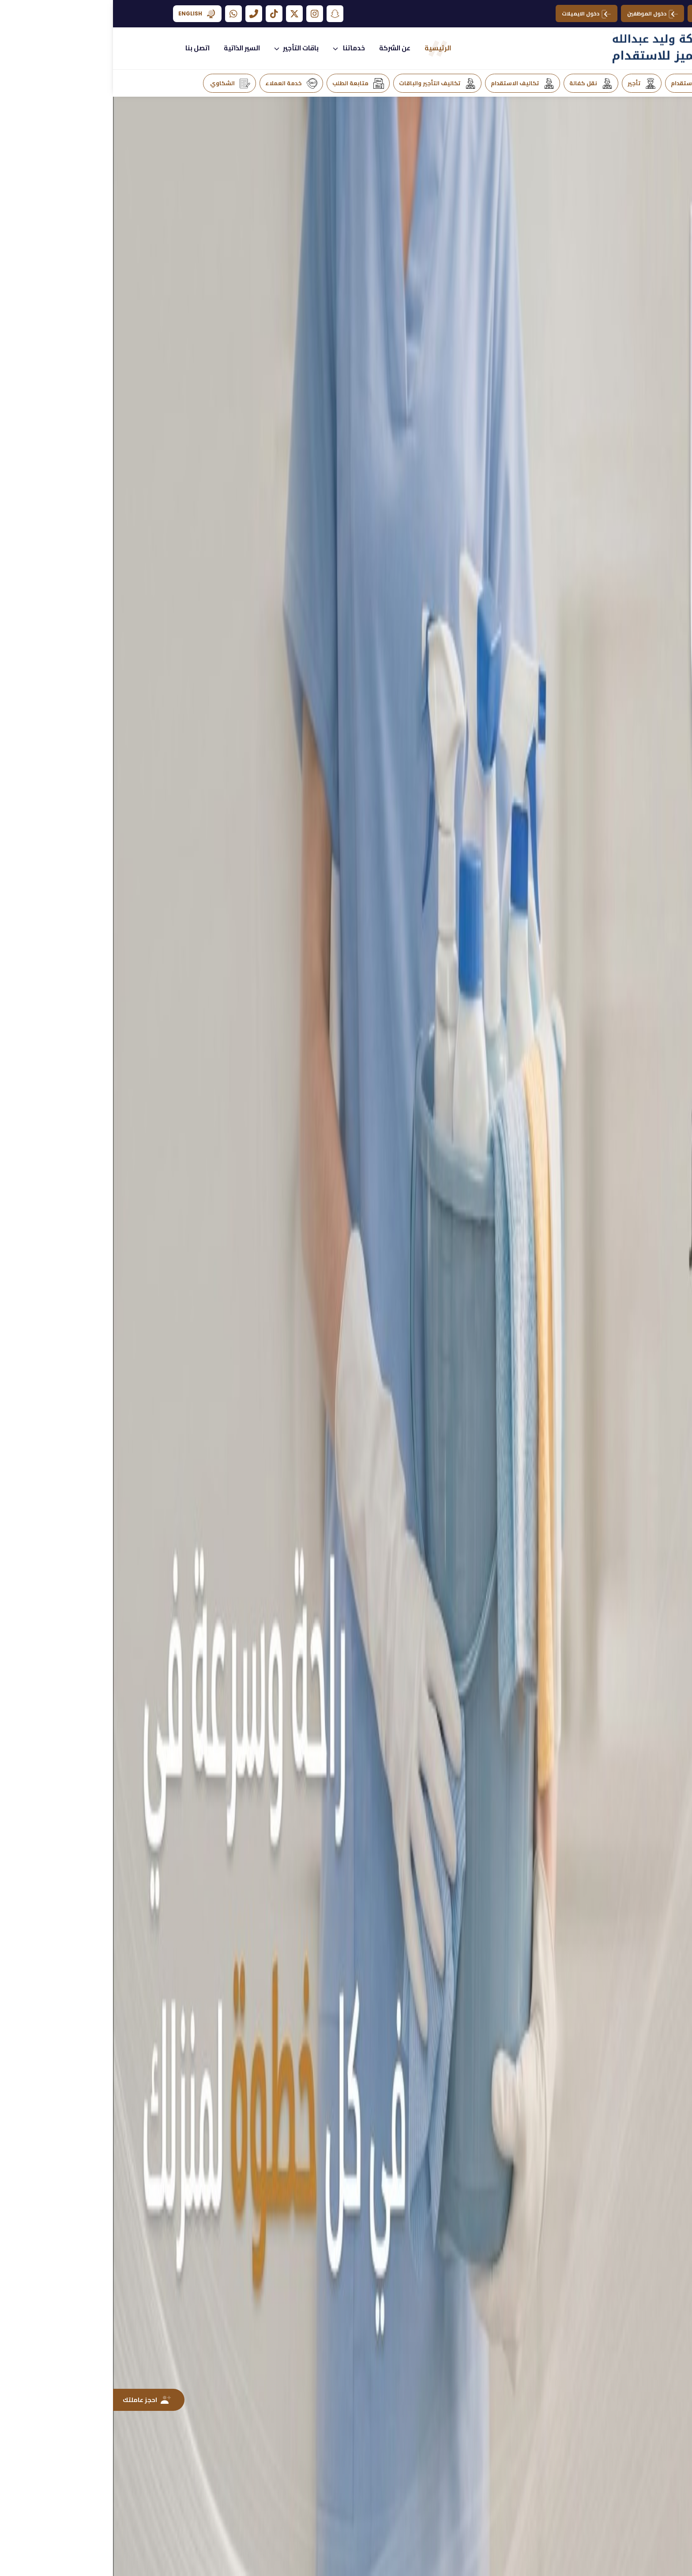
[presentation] (612, 1103)
